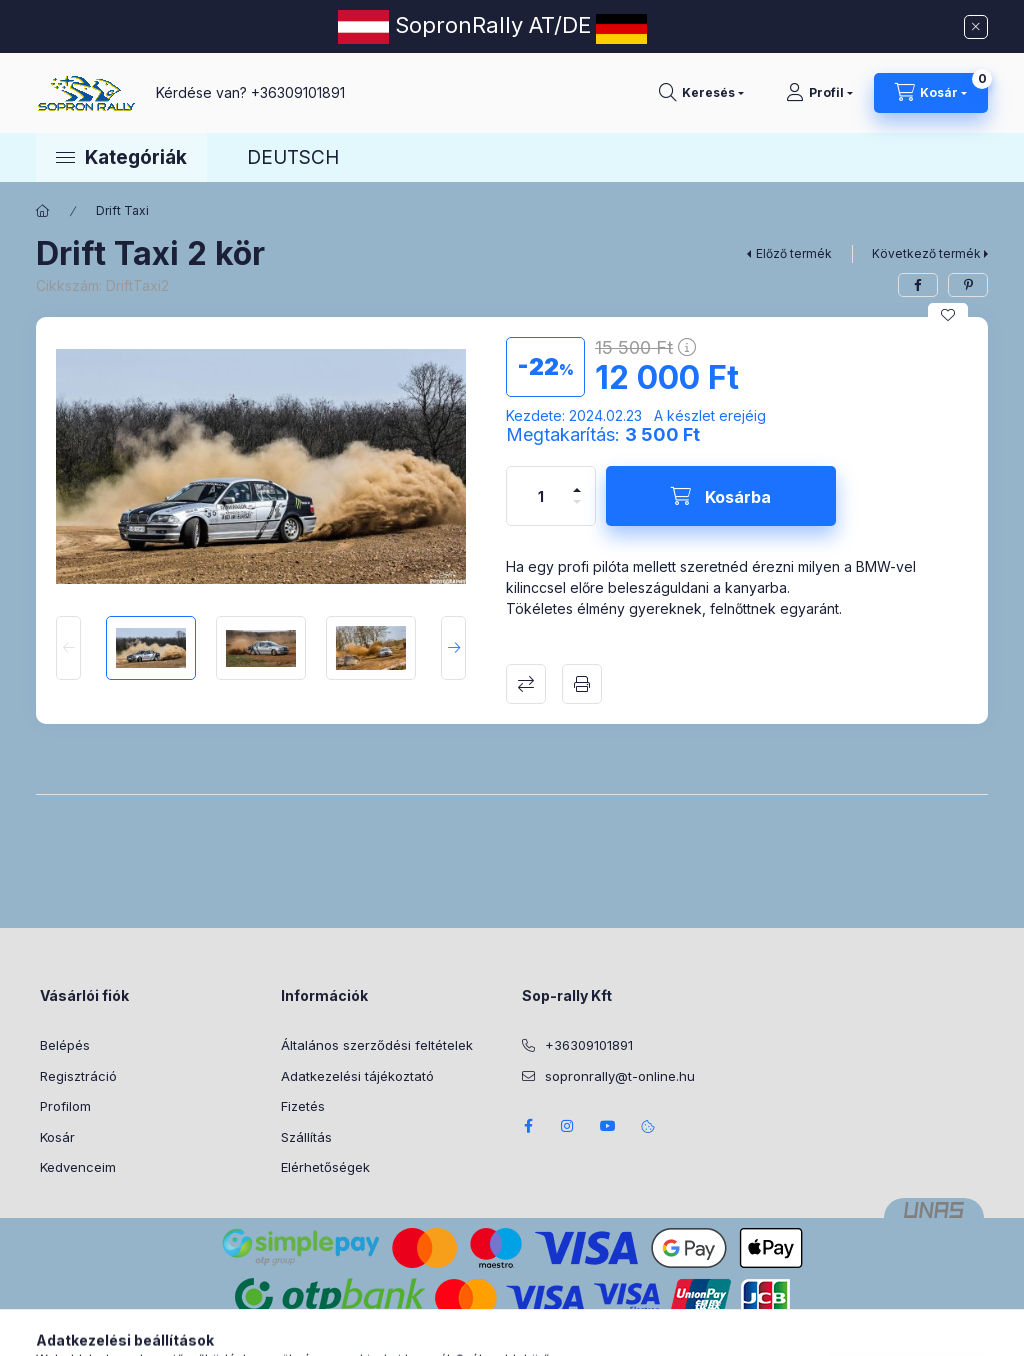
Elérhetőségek (325, 1167)
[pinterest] (968, 285)
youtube (608, 1126)
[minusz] (577, 510)
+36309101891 (298, 92)
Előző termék (794, 253)
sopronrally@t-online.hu (620, 1076)
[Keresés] (701, 93)
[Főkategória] (43, 211)
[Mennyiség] (541, 496)
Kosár (57, 1137)
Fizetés (303, 1106)
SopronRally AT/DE (490, 25)
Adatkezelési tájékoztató (357, 1076)
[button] (121, 157)
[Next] (453, 648)
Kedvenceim (78, 1167)
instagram (568, 1126)
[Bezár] (976, 27)
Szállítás (306, 1137)
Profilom (65, 1106)
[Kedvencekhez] (948, 315)
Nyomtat (582, 684)
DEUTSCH (293, 157)
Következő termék (926, 253)
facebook (528, 1126)
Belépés (65, 1045)
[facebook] (918, 285)
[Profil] (819, 93)
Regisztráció (78, 1076)
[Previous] (68, 648)
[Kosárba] (721, 496)
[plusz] (577, 481)
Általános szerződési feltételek (377, 1045)
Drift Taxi (122, 210)
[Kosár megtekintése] (931, 93)
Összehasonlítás (526, 684)
